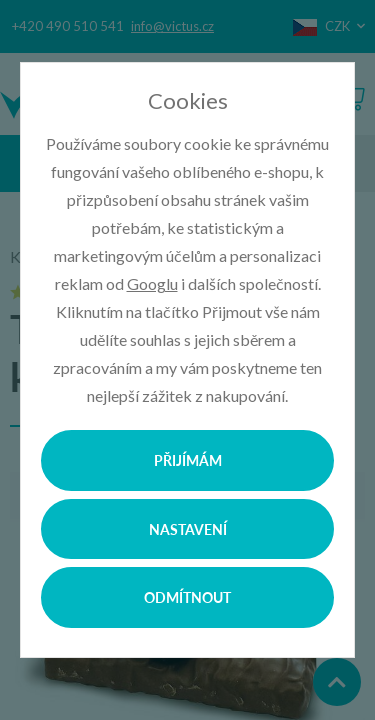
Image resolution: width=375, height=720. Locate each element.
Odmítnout (187, 597)
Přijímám (188, 460)
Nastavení (188, 529)
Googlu (152, 283)
